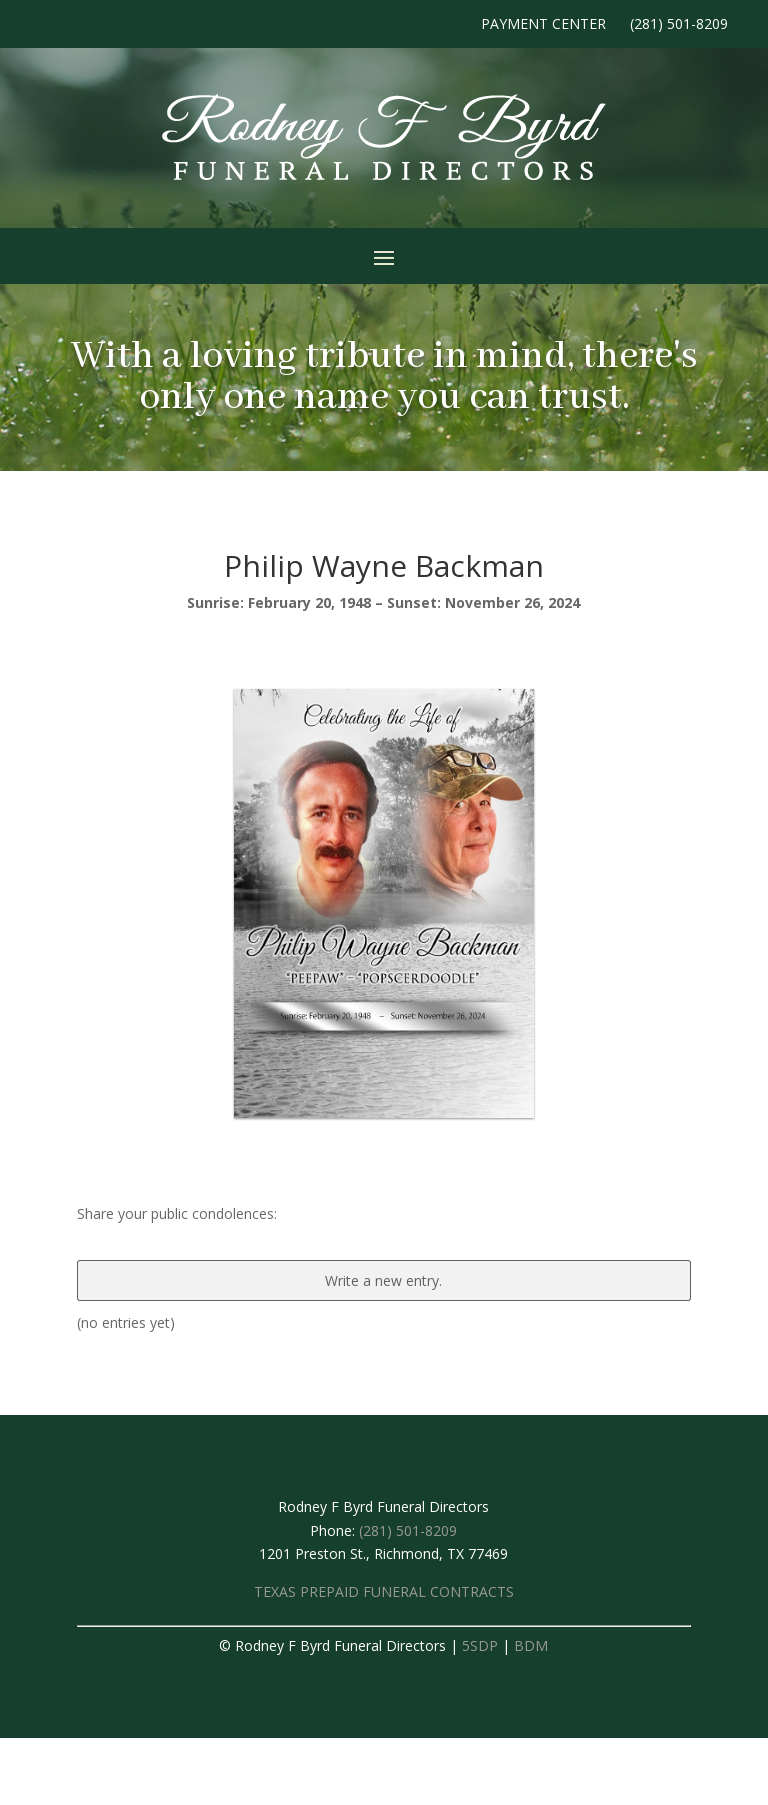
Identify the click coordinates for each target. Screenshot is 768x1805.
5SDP (480, 1645)
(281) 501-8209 (679, 23)
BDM (531, 1645)
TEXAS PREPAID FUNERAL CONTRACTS (384, 1591)
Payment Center (543, 23)
